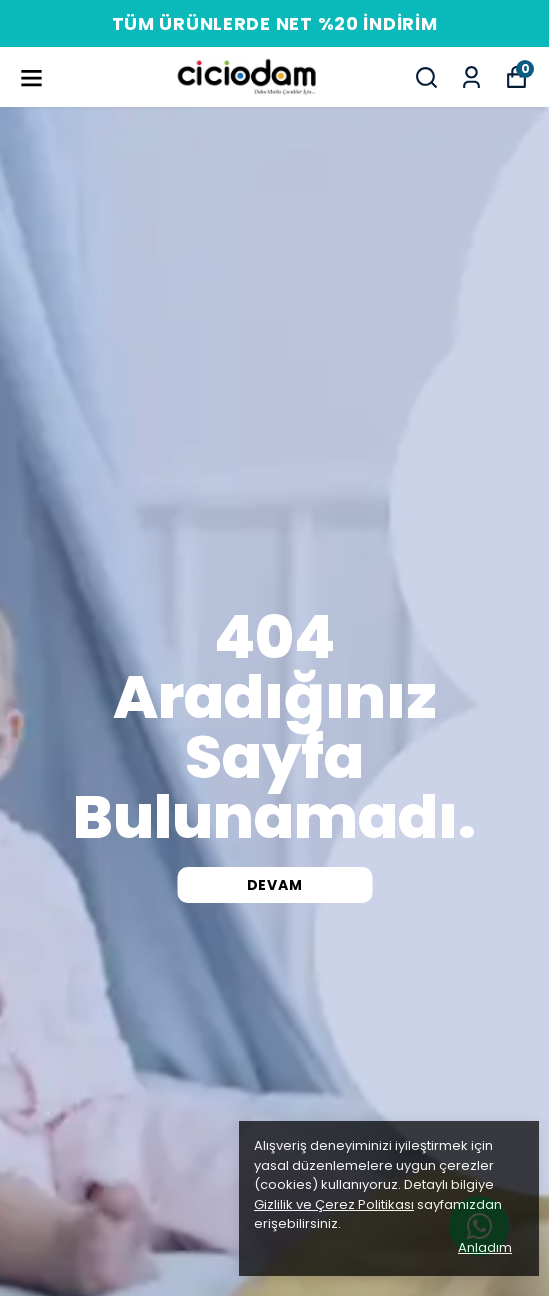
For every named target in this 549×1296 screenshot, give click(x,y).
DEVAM (275, 885)
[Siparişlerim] (471, 77)
